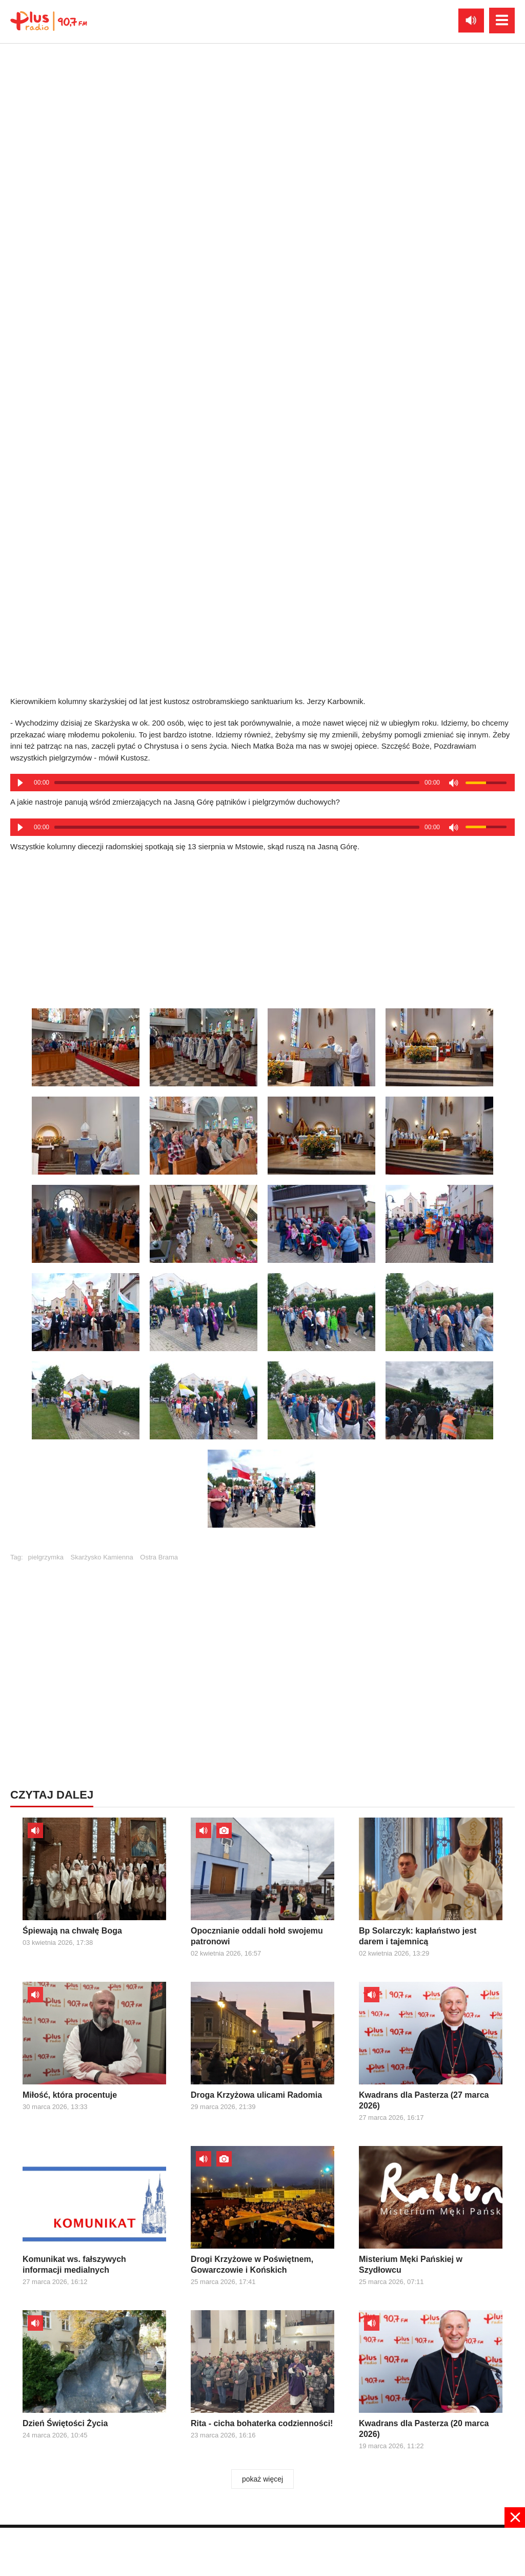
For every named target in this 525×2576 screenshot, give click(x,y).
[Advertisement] (262, 1646)
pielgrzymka (46, 1557)
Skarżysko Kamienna (102, 1557)
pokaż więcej (262, 2479)
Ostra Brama (159, 1557)
